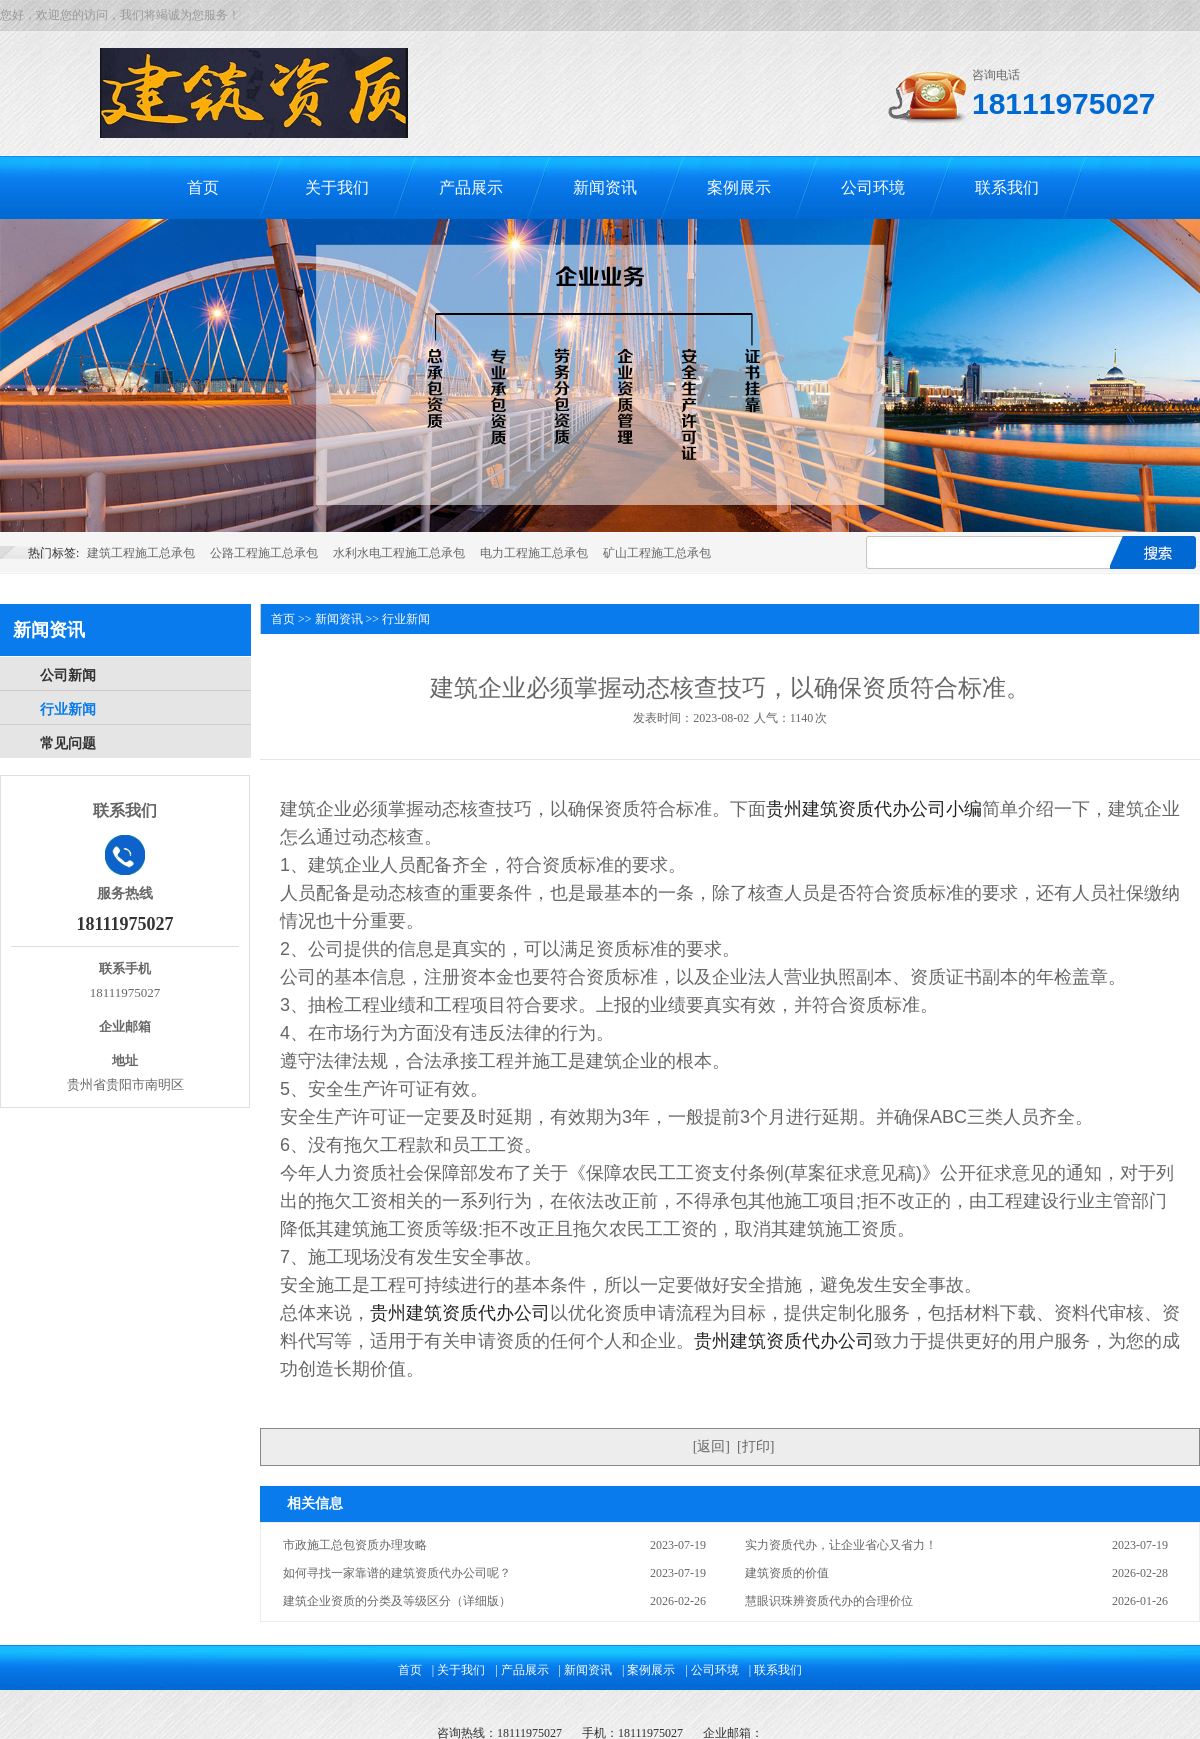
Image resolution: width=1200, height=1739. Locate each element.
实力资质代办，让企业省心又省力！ (841, 1545)
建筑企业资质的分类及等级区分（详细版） (397, 1601)
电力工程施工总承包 (534, 553)
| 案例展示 (648, 1670)
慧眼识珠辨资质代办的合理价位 (829, 1601)
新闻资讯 (605, 187)
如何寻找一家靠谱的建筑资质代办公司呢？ (397, 1573)
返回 (711, 1446)
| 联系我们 (775, 1670)
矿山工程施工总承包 (657, 553)
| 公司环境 (711, 1670)
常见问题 (68, 743)
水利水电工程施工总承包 (399, 553)
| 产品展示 (521, 1670)
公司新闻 (68, 675)
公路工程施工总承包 (264, 553)
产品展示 (471, 187)
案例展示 (739, 187)
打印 (756, 1446)
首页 (203, 187)
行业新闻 (68, 709)
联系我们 (1007, 187)
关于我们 (337, 187)
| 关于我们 (458, 1670)
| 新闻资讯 (585, 1670)
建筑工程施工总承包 (141, 553)
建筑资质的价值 (787, 1573)
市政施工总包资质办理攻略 (355, 1545)
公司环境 (873, 187)
